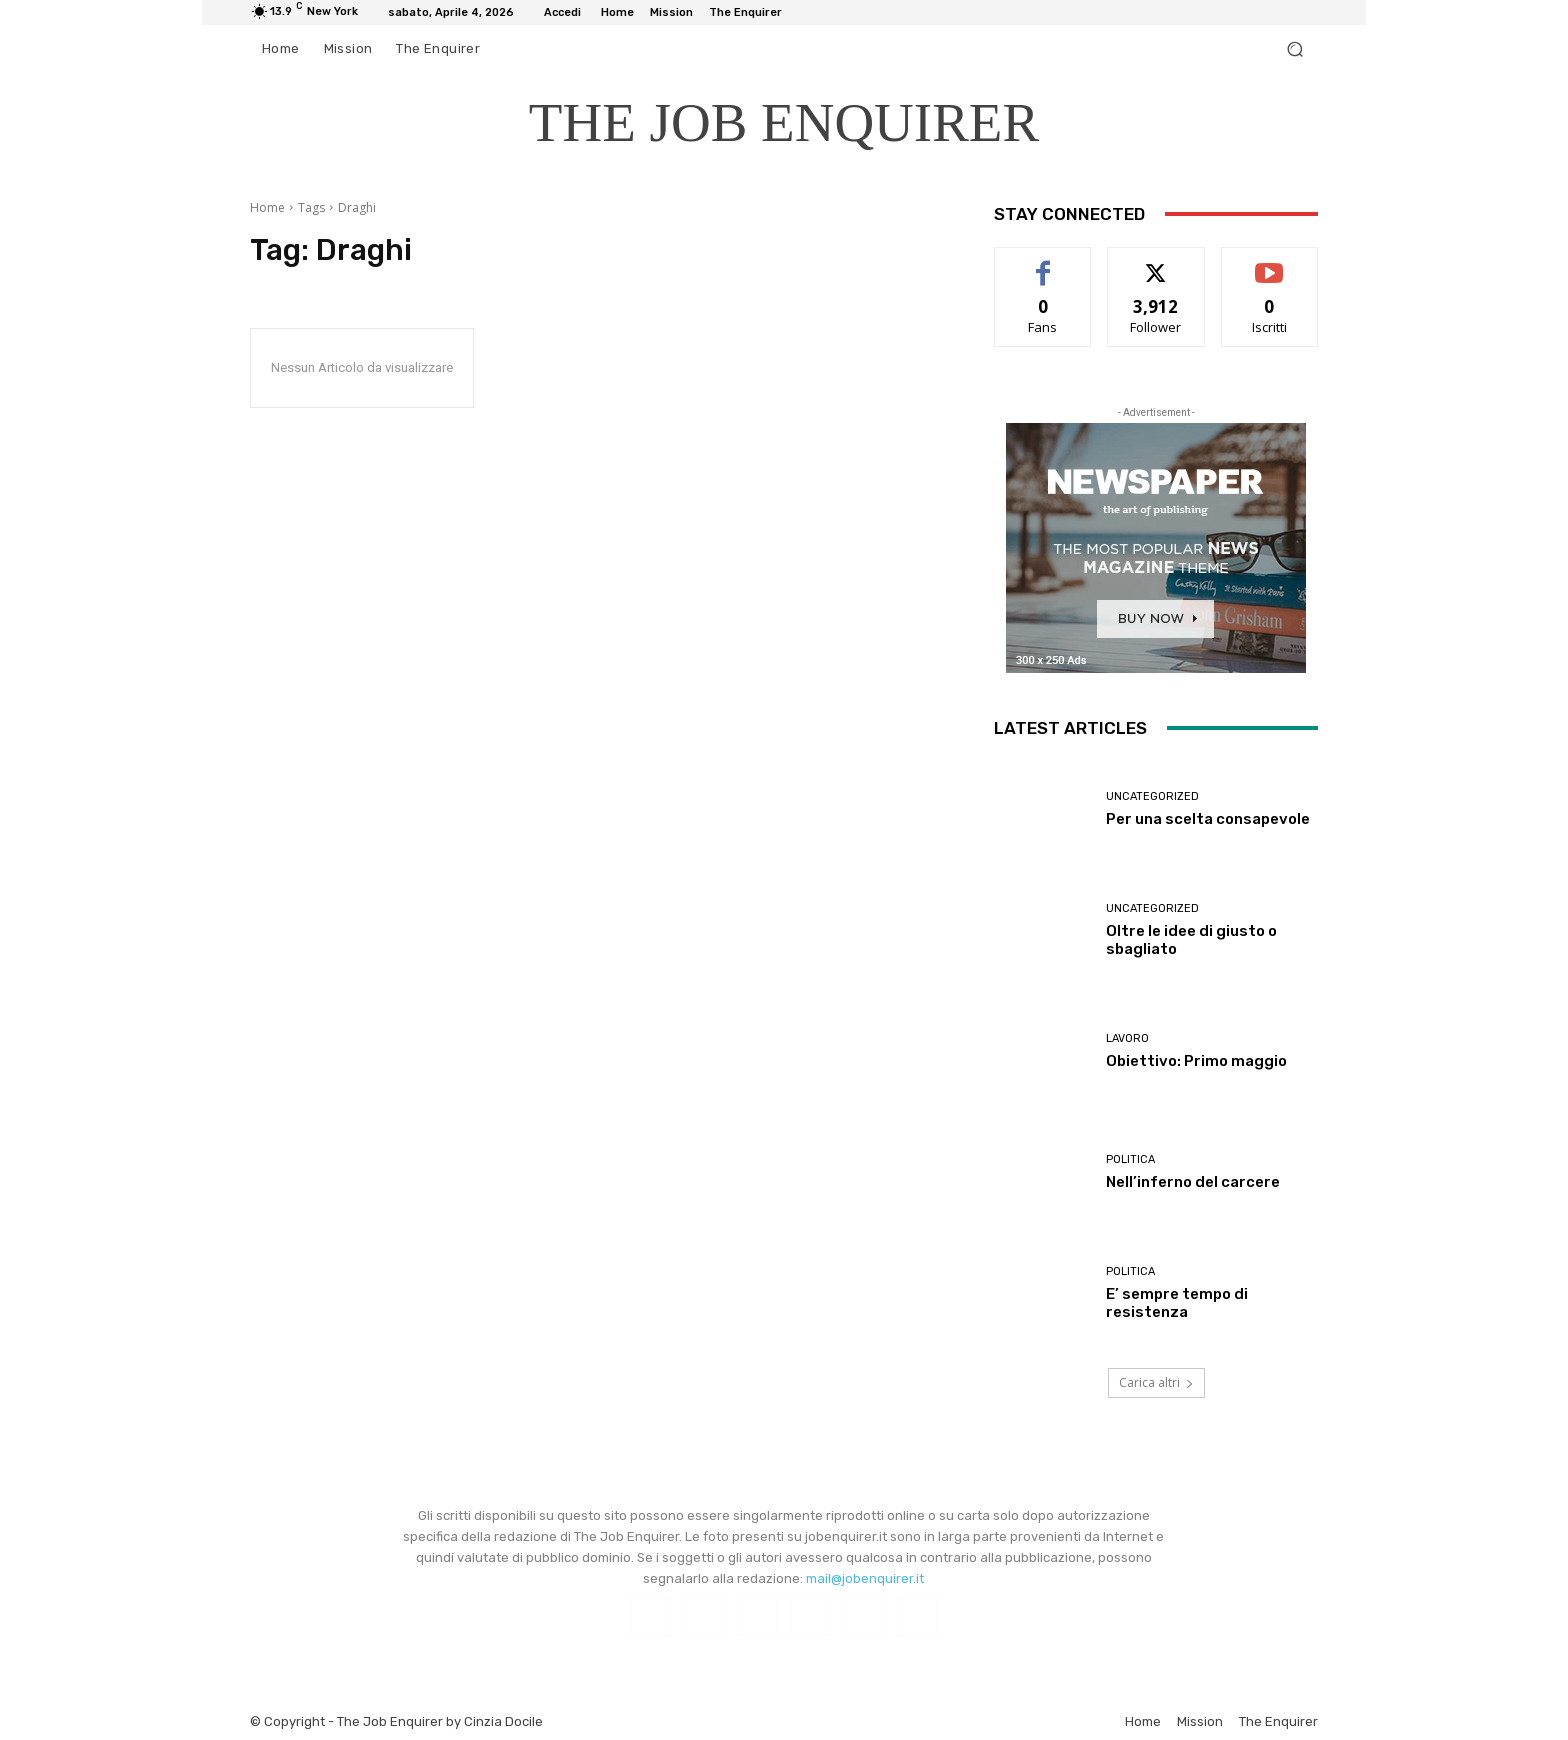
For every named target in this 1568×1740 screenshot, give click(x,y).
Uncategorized (1152, 796)
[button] (1294, 49)
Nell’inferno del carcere (1193, 1182)
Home (267, 207)
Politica (1130, 1159)
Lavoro (1127, 1038)
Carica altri (1156, 1382)
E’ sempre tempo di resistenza (1177, 1303)
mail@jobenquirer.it (865, 1578)
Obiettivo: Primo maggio (1196, 1061)
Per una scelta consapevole (1208, 819)
